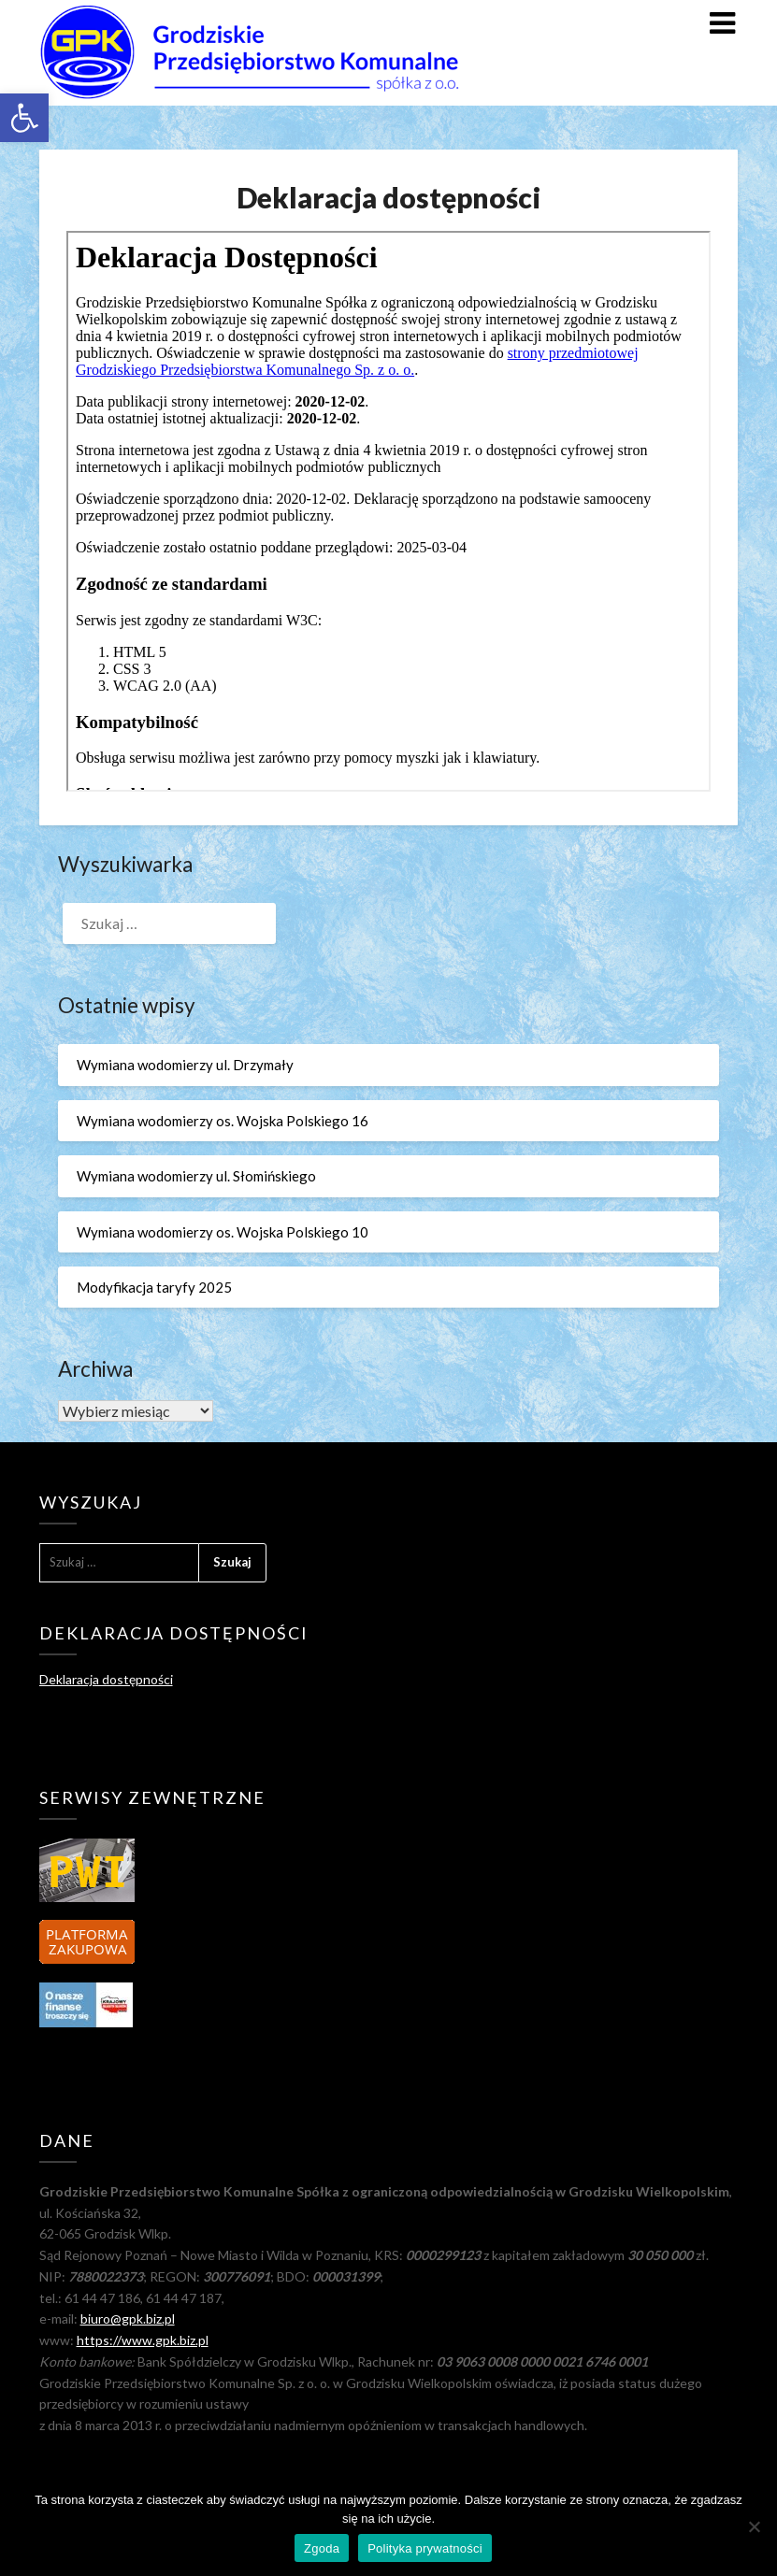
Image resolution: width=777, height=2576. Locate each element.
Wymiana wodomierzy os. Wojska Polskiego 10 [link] (222, 1232)
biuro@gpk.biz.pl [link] (127, 2318)
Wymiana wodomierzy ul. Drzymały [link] (185, 1064)
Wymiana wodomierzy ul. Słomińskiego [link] (196, 1175)
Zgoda (321, 2548)
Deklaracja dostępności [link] (106, 1679)
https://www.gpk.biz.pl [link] (143, 2340)
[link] (24, 117)
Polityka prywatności (424, 2548)
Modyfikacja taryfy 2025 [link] (154, 1287)
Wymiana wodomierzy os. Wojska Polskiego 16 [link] (222, 1120)
